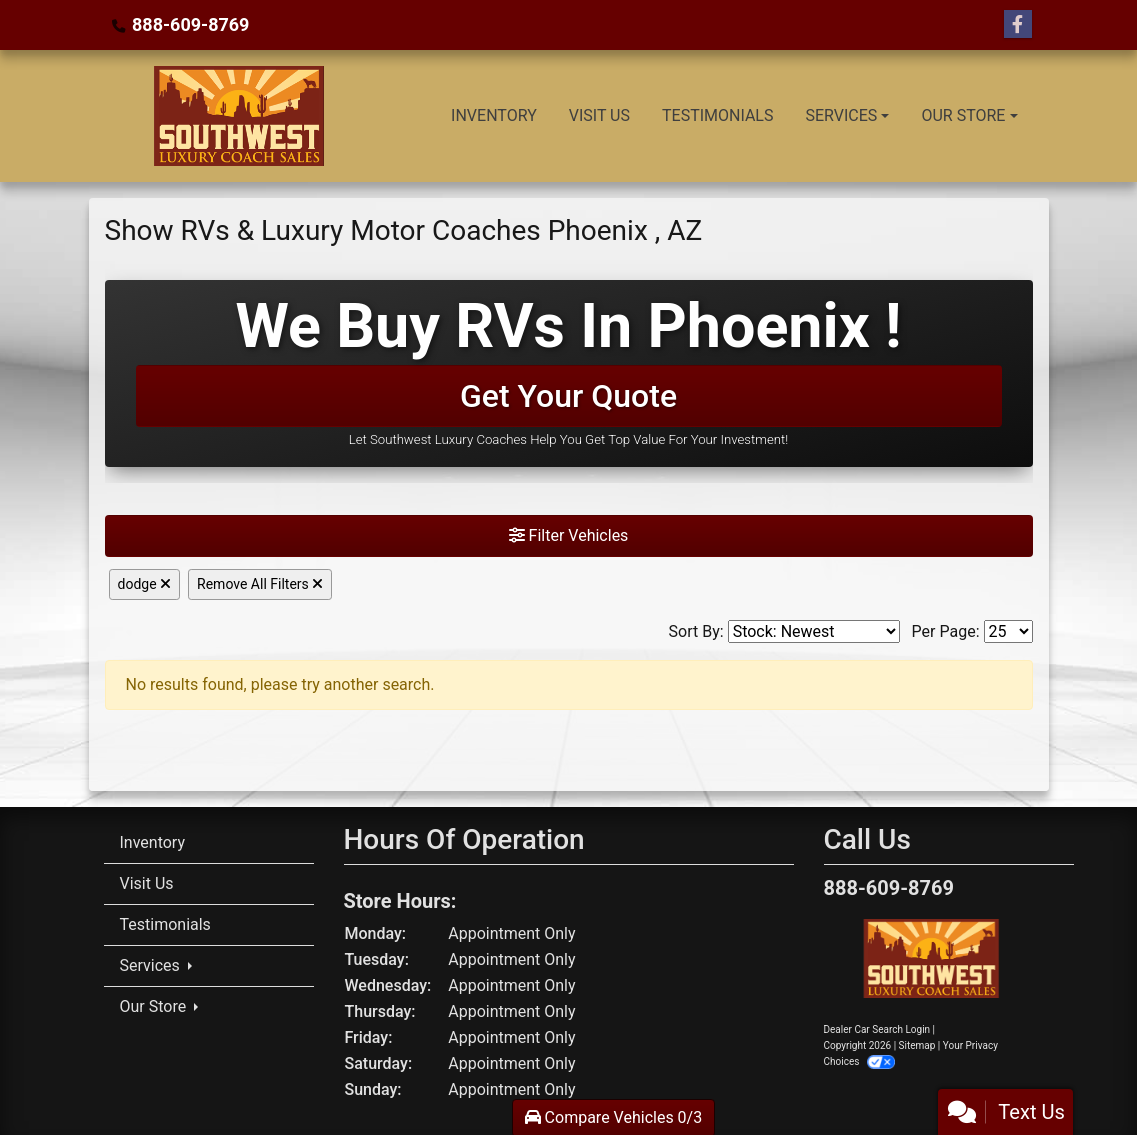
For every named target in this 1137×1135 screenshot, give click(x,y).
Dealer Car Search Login (877, 1029)
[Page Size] (1008, 631)
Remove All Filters (260, 584)
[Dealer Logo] (236, 116)
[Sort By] (814, 631)
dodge (145, 584)
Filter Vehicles (569, 535)
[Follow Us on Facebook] (1018, 25)
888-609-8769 (190, 24)
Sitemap (917, 1045)
